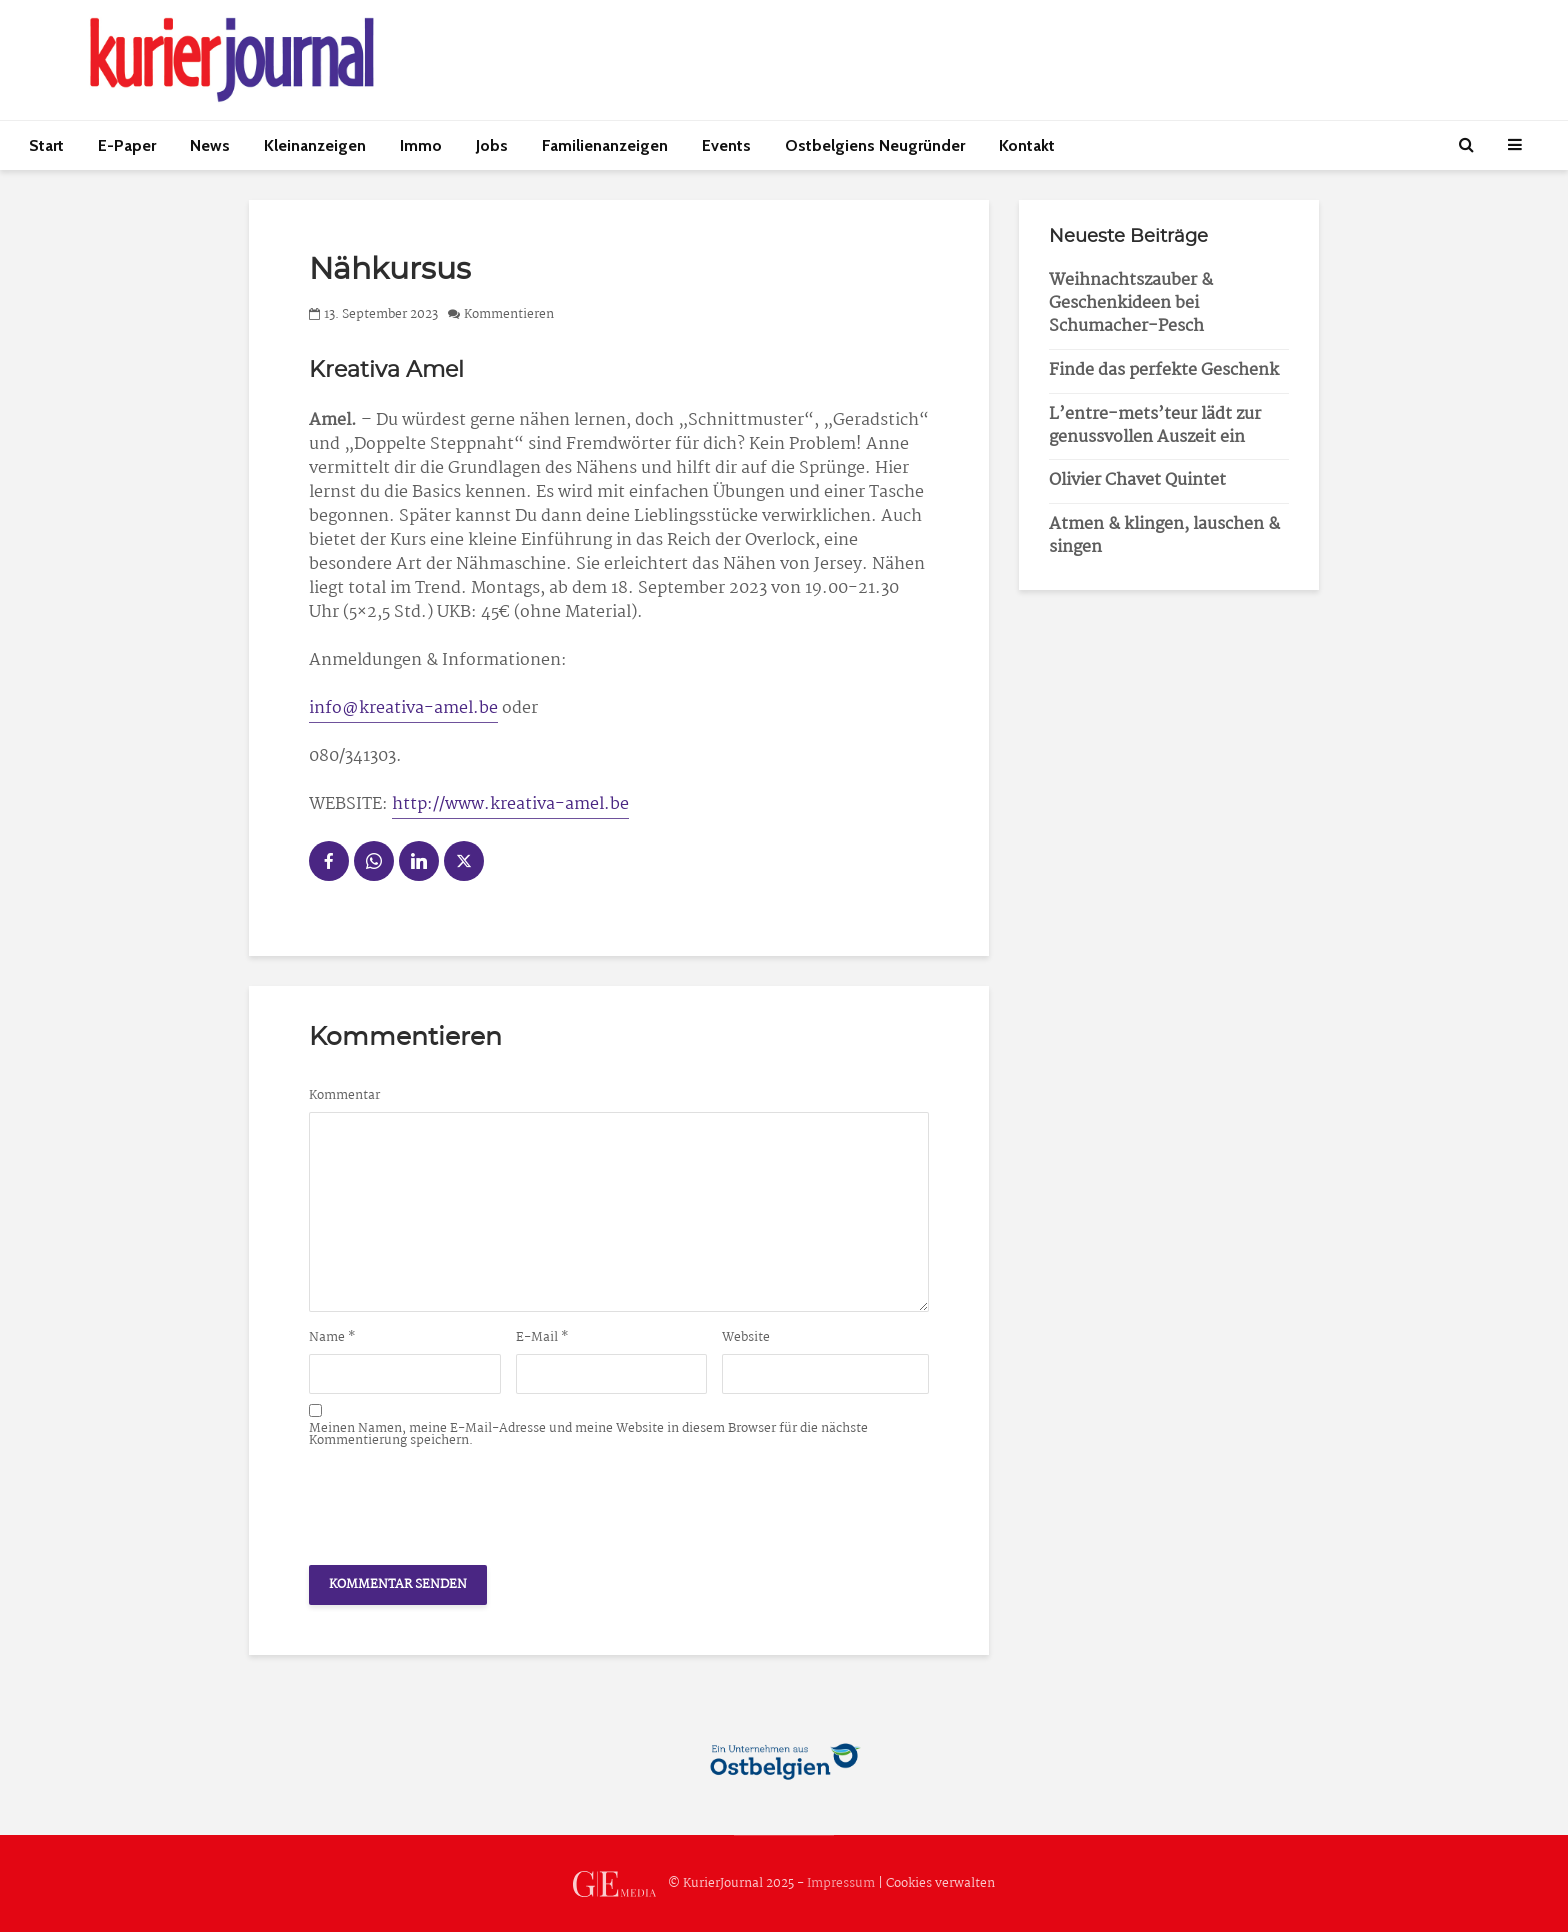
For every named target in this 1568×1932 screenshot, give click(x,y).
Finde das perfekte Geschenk (1164, 370)
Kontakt (1027, 145)
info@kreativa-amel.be (403, 708)
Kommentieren (509, 314)
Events (726, 145)
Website (746, 1338)
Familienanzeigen (605, 145)
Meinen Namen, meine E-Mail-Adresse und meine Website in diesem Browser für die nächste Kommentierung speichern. (588, 1435)
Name (332, 1338)
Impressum (841, 1883)
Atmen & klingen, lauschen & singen (1164, 536)
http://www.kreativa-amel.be (510, 804)
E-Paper (127, 145)
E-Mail (542, 1338)
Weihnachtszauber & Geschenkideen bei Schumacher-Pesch (1131, 303)
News (210, 145)
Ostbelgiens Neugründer (875, 145)
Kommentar (344, 1096)
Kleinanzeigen (315, 145)
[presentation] (461, 1501)
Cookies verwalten (940, 1883)
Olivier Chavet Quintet (1137, 480)
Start (46, 145)
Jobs (492, 145)
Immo (421, 145)
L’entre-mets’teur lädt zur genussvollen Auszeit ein (1155, 426)
